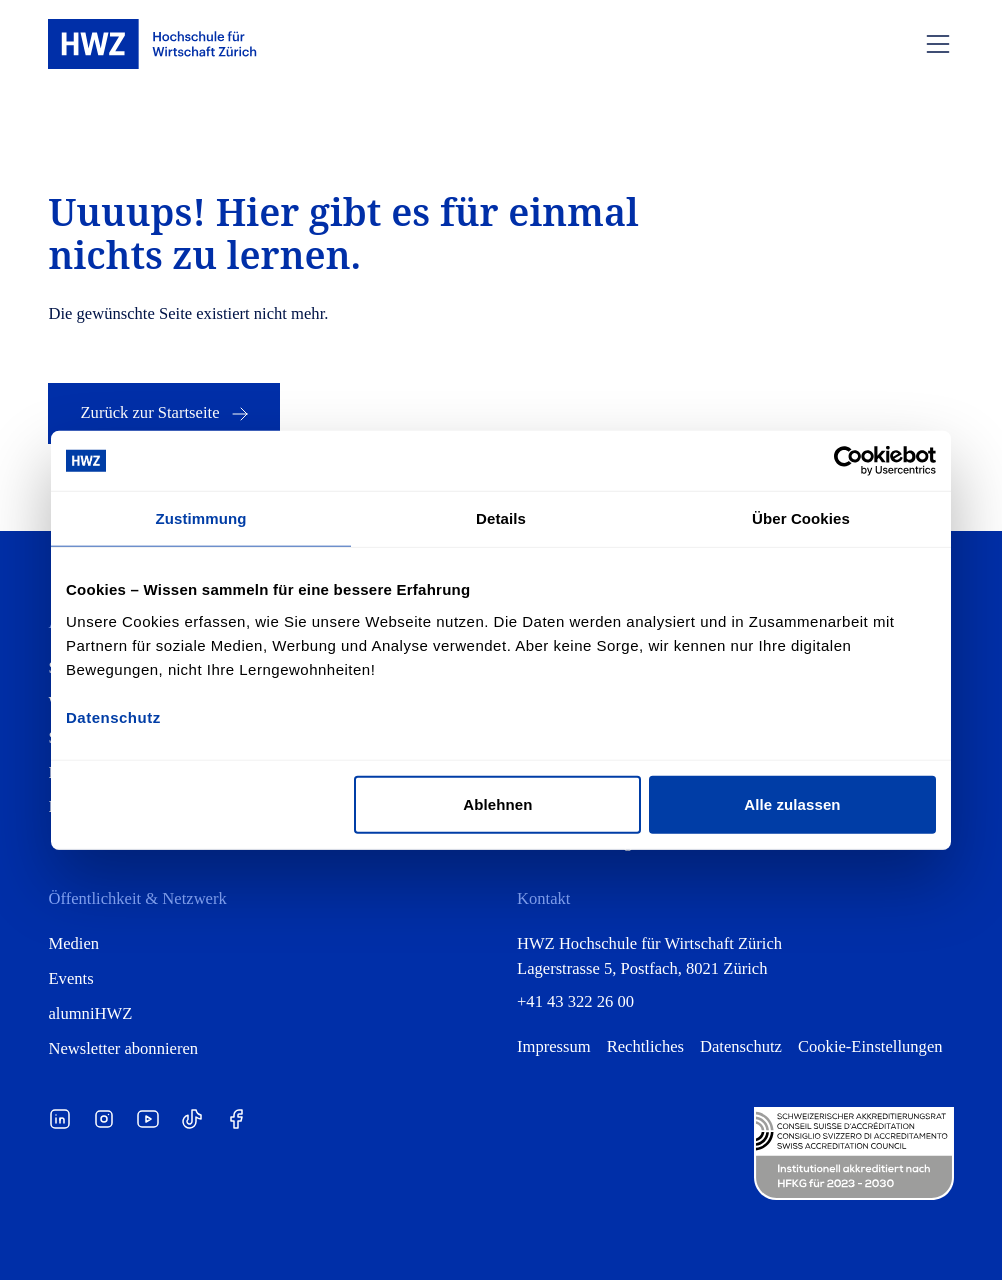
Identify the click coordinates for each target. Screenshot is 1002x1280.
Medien (73, 943)
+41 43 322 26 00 (575, 1001)
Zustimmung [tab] (201, 518)
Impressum (554, 1046)
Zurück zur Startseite (165, 414)
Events (70, 978)
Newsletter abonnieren (123, 1048)
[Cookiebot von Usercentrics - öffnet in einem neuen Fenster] (848, 461)
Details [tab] (501, 518)
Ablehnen (497, 803)
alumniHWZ (90, 1013)
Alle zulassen (792, 803)
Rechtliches (645, 1046)
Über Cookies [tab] (801, 518)
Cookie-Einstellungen (870, 1046)
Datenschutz (741, 1046)
